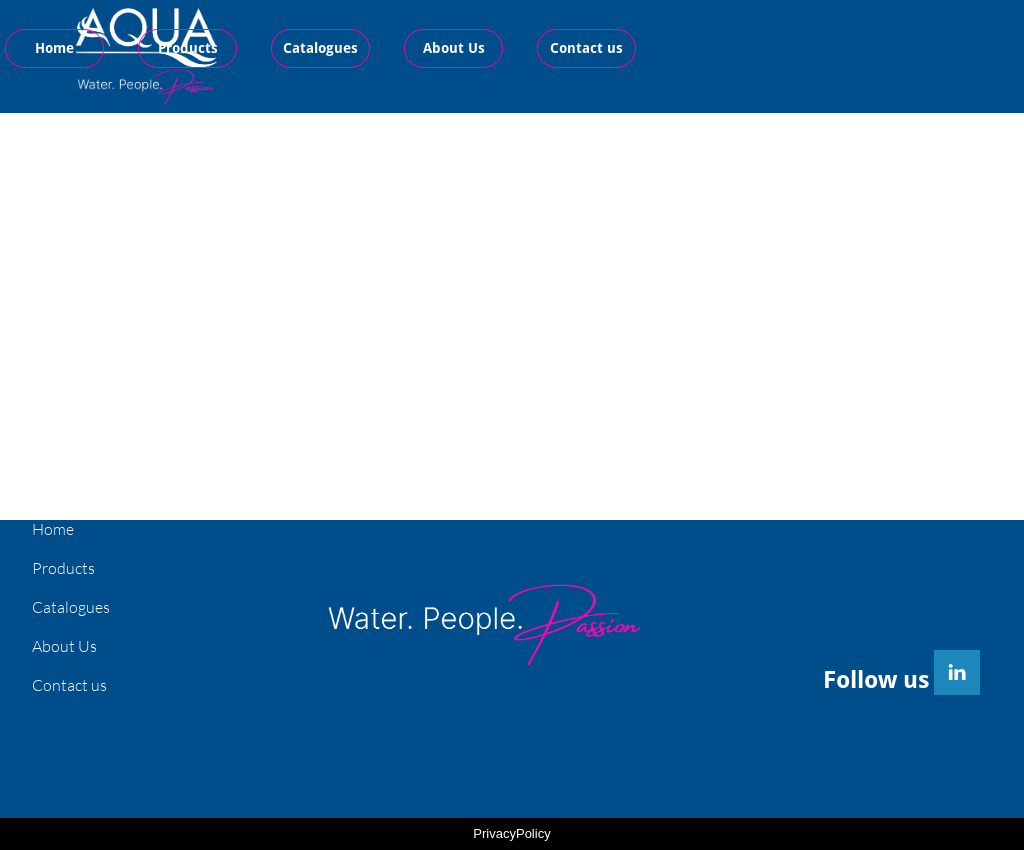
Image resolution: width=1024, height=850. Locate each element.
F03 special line (696, 234)
